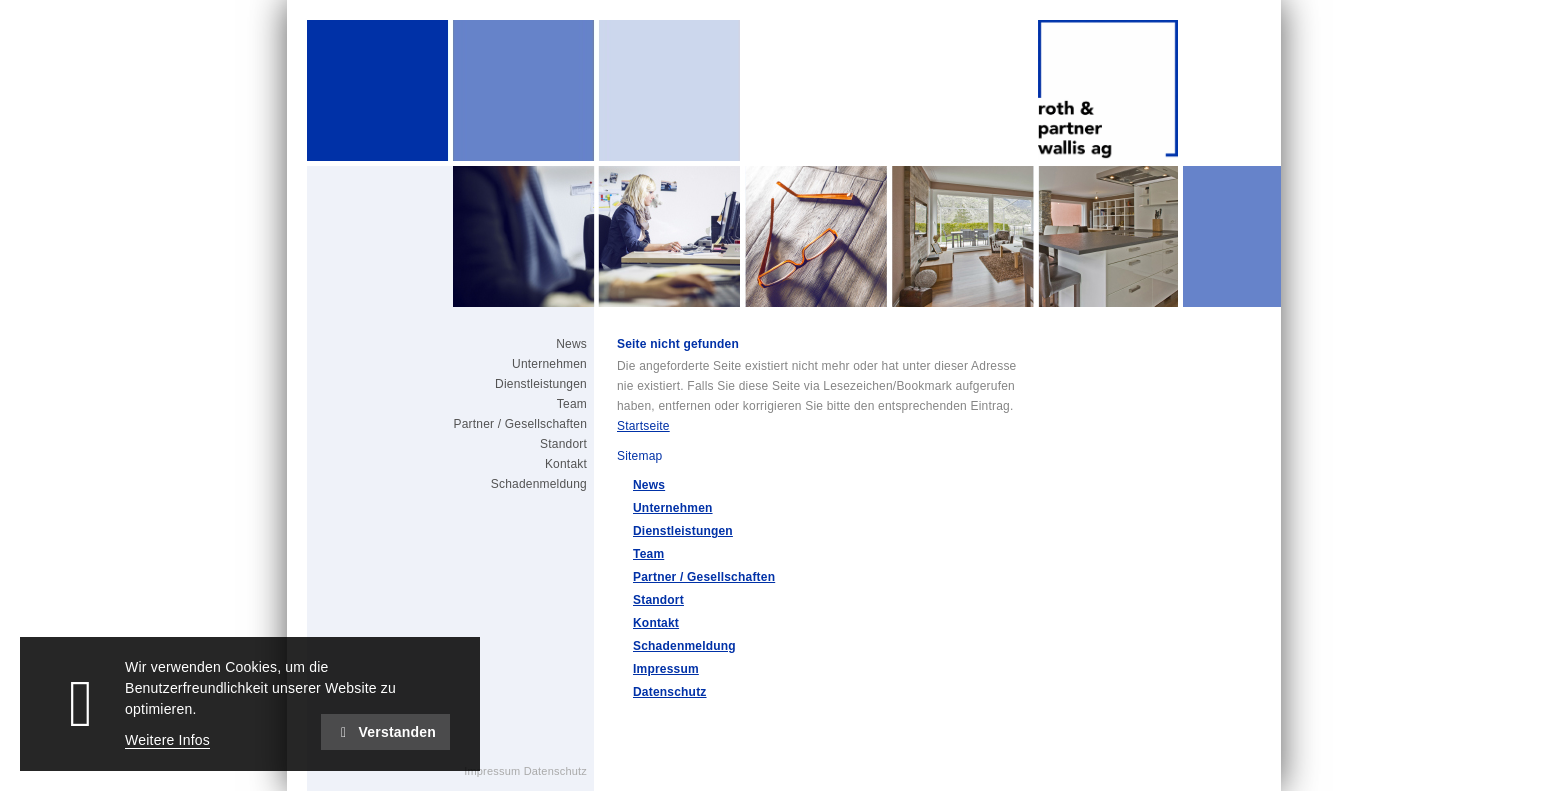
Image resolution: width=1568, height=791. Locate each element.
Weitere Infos (167, 740)
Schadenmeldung (684, 646)
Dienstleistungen (683, 531)
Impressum (666, 669)
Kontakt (656, 623)
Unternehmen (673, 508)
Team (648, 554)
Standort (658, 600)
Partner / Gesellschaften (704, 577)
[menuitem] (494, 344)
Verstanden (385, 732)
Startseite (643, 426)
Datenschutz (670, 692)
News (649, 485)
